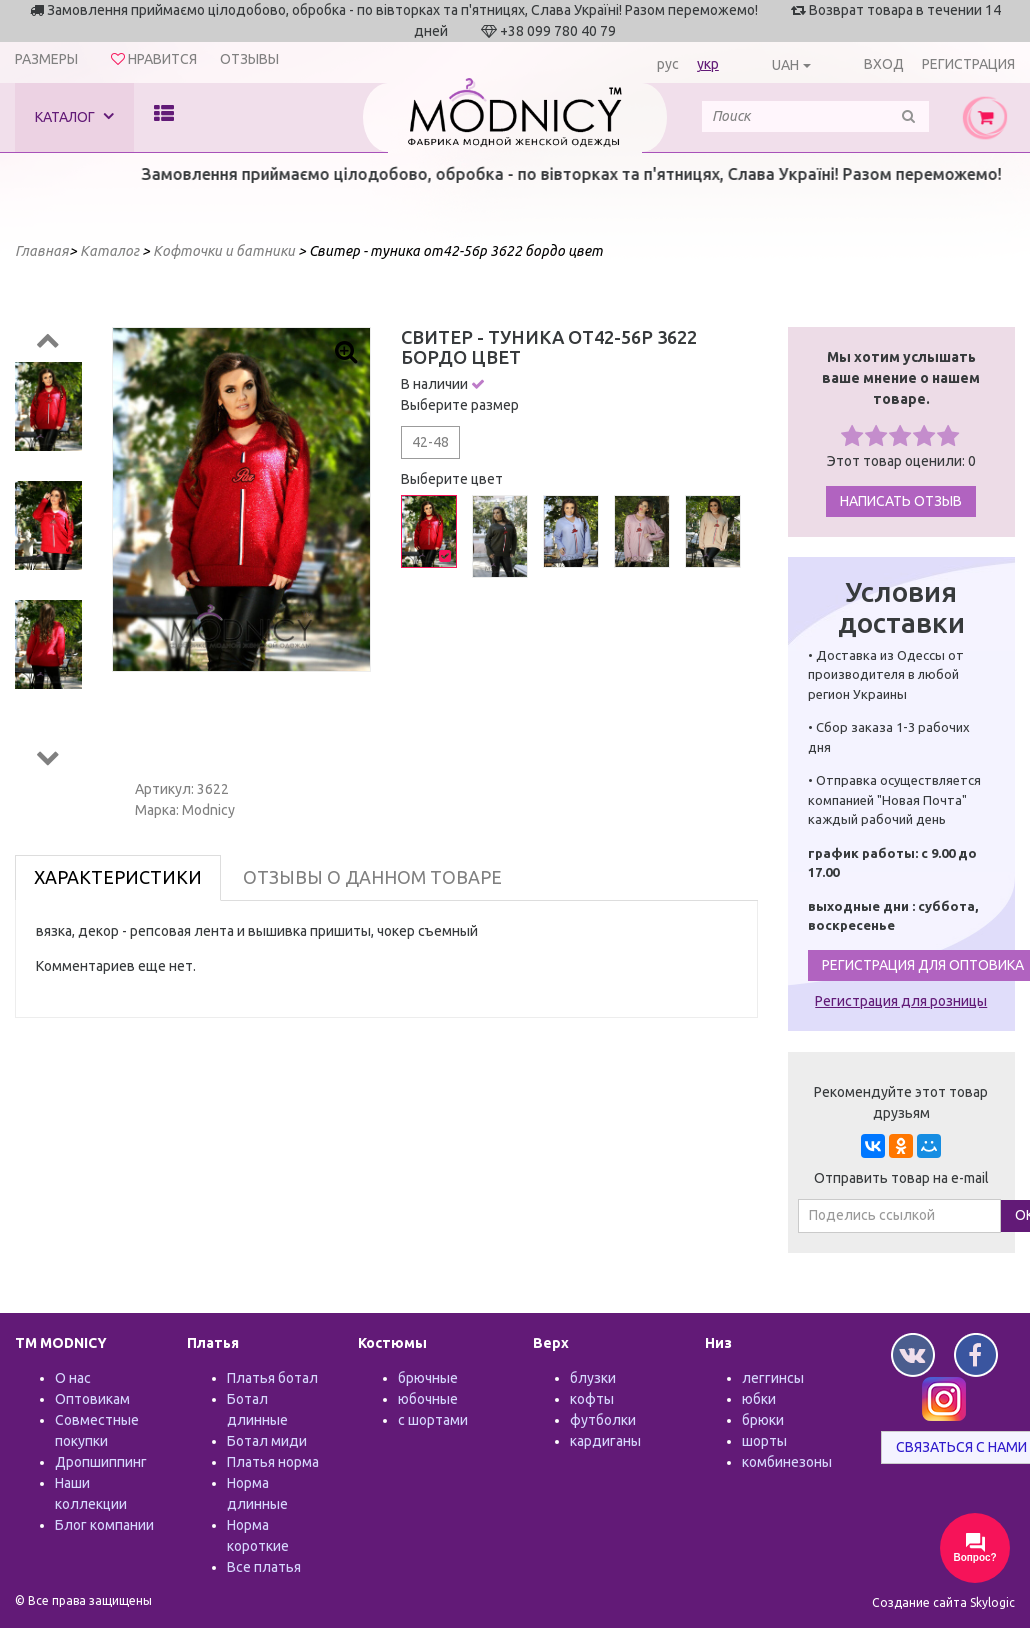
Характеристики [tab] (118, 877)
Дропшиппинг (101, 1462)
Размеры (46, 59)
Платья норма (273, 1462)
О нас (73, 1378)
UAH (785, 65)
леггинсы (773, 1378)
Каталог (74, 116)
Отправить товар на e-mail (901, 1178)
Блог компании (104, 1525)
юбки (759, 1399)
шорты (764, 1441)
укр (708, 64)
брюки (763, 1420)
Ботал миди (267, 1441)
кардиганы (605, 1441)
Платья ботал (272, 1378)
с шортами (433, 1420)
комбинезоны (787, 1462)
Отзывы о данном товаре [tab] (372, 877)
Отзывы (249, 59)
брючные (428, 1378)
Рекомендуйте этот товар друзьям (901, 1102)
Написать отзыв (901, 501)
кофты (592, 1399)
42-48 (430, 442)
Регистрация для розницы (901, 1001)
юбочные (428, 1399)
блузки (593, 1378)
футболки (603, 1420)
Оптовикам (92, 1399)
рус (668, 64)
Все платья (264, 1567)
